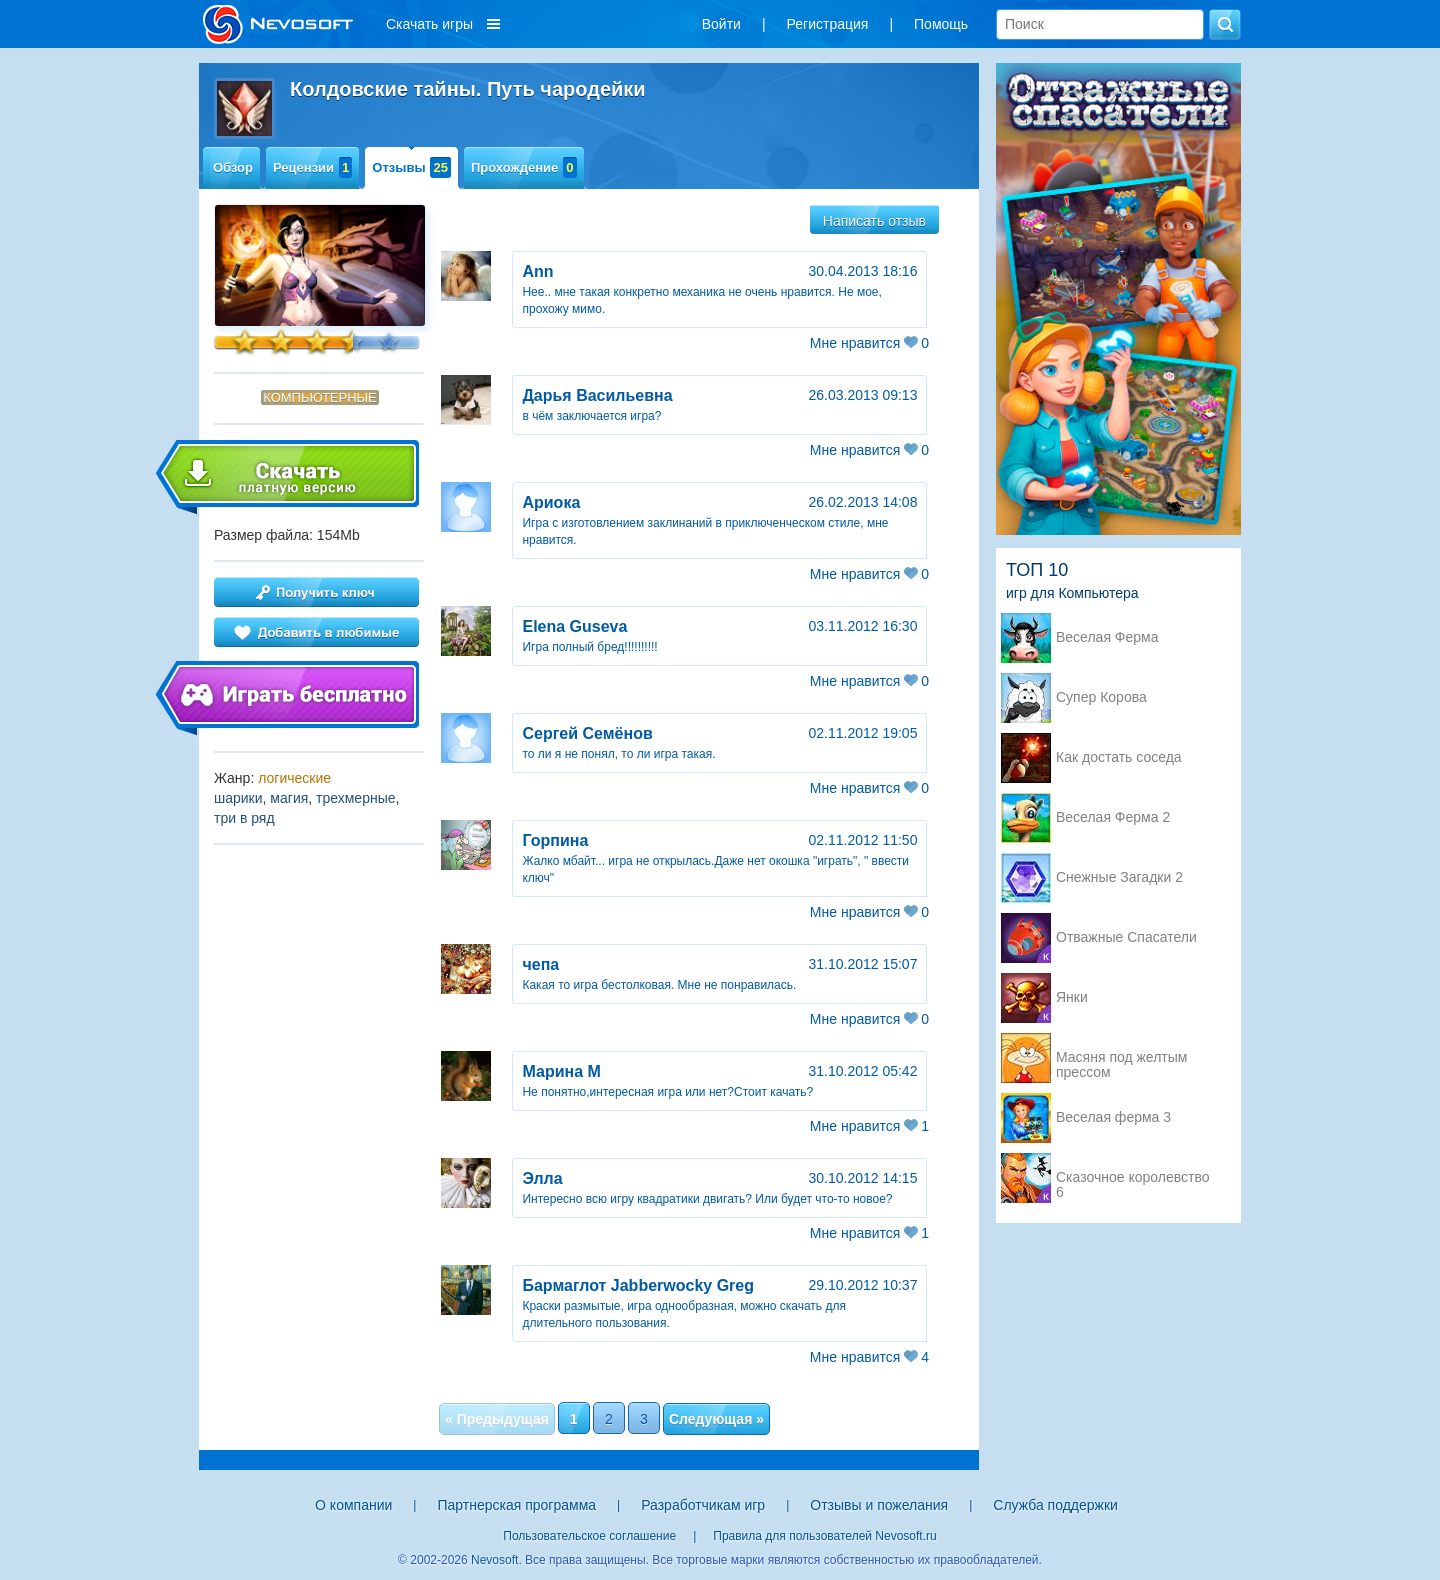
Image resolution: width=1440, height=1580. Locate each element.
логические (294, 778)
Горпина (555, 840)
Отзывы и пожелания (879, 1505)
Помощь (941, 24)
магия (289, 798)
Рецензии (312, 167)
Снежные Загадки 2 (1119, 877)
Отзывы (411, 167)
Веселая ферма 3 (1113, 1117)
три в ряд (244, 818)
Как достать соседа (1119, 757)
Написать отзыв (874, 221)
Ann (537, 271)
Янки (1072, 997)
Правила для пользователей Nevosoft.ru (824, 1536)
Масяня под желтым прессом (1121, 1059)
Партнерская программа (516, 1505)
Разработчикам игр (703, 1505)
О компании (353, 1505)
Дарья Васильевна (597, 395)
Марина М (561, 1071)
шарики (238, 798)
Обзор (233, 167)
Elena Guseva (574, 626)
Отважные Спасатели (1126, 937)
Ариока (551, 502)
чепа (540, 964)
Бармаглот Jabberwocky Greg (638, 1285)
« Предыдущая (497, 1419)
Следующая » (716, 1419)
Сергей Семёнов (587, 733)
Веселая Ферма (1107, 637)
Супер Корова (1101, 697)
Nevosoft (494, 1560)
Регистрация (828, 24)
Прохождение (524, 167)
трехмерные (355, 798)
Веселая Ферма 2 (1113, 817)
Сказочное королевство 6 (1132, 1179)
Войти (721, 24)
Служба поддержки (1055, 1505)
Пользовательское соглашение (589, 1536)
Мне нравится (869, 343)
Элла (542, 1178)
